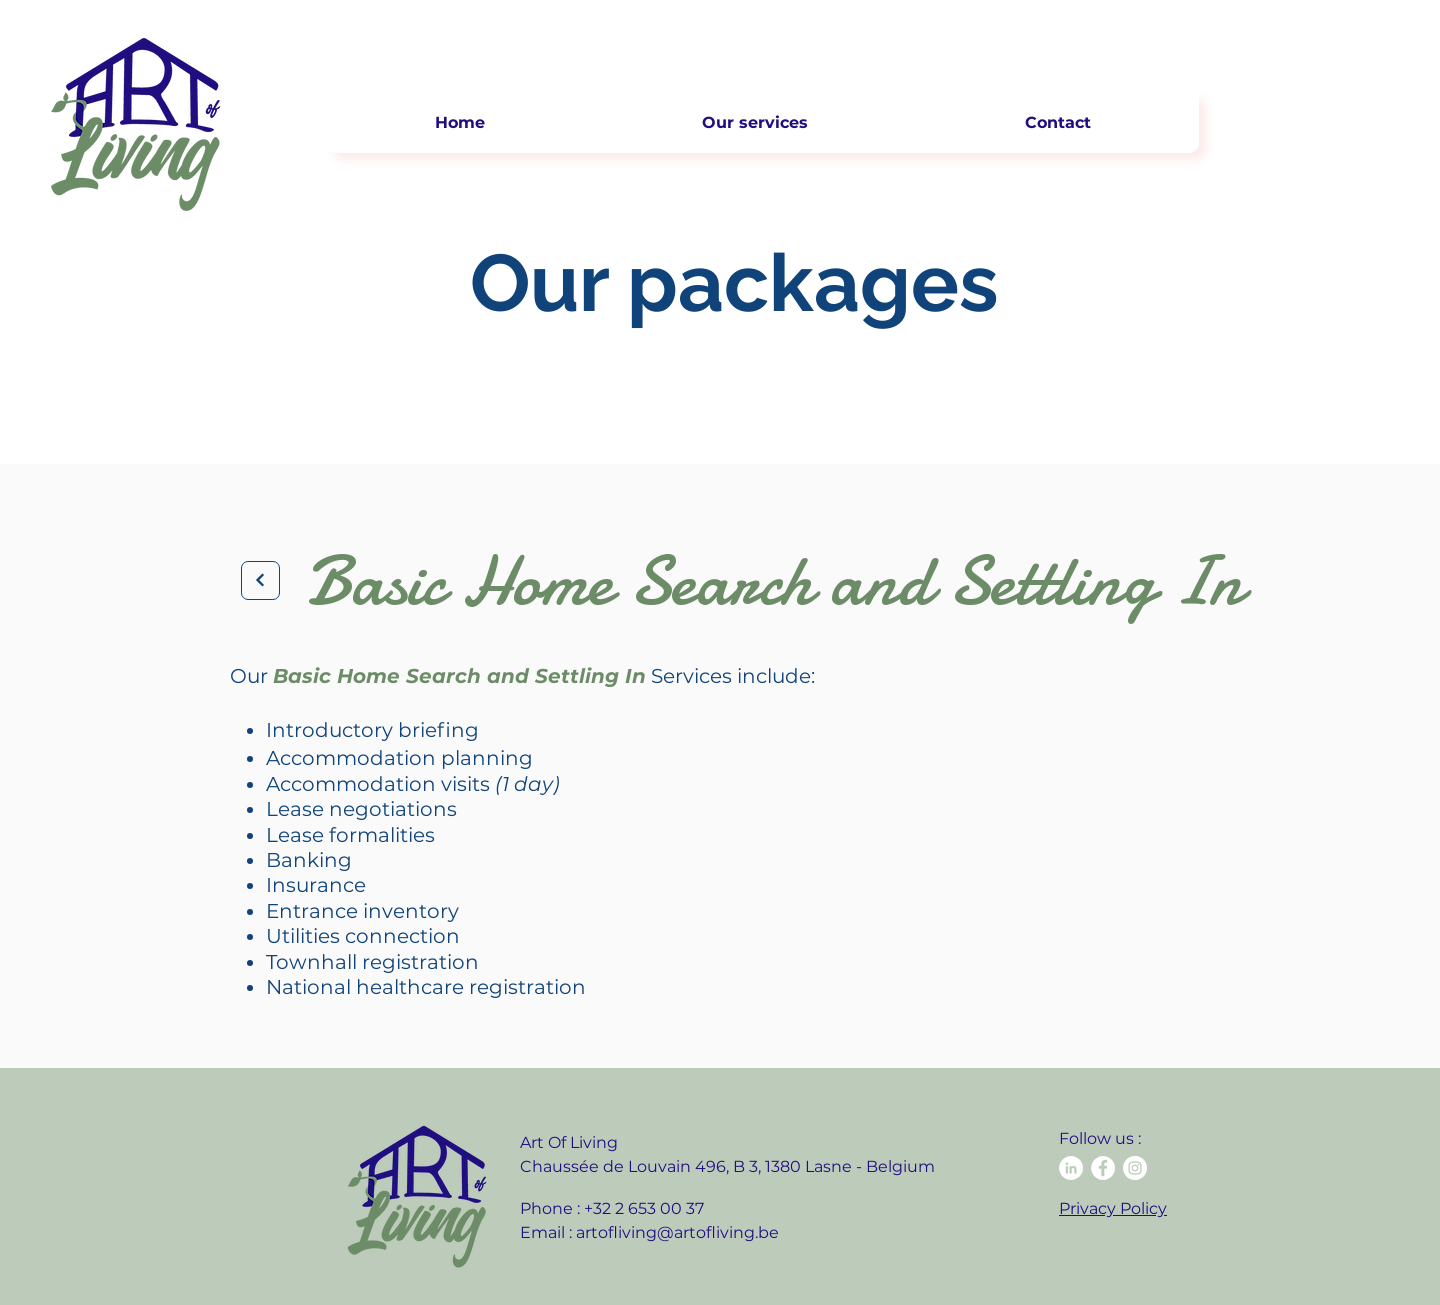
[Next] (260, 580)
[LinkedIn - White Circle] (1071, 1168)
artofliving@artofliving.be (677, 1232)
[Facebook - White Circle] (1103, 1168)
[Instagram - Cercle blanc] (1135, 1168)
